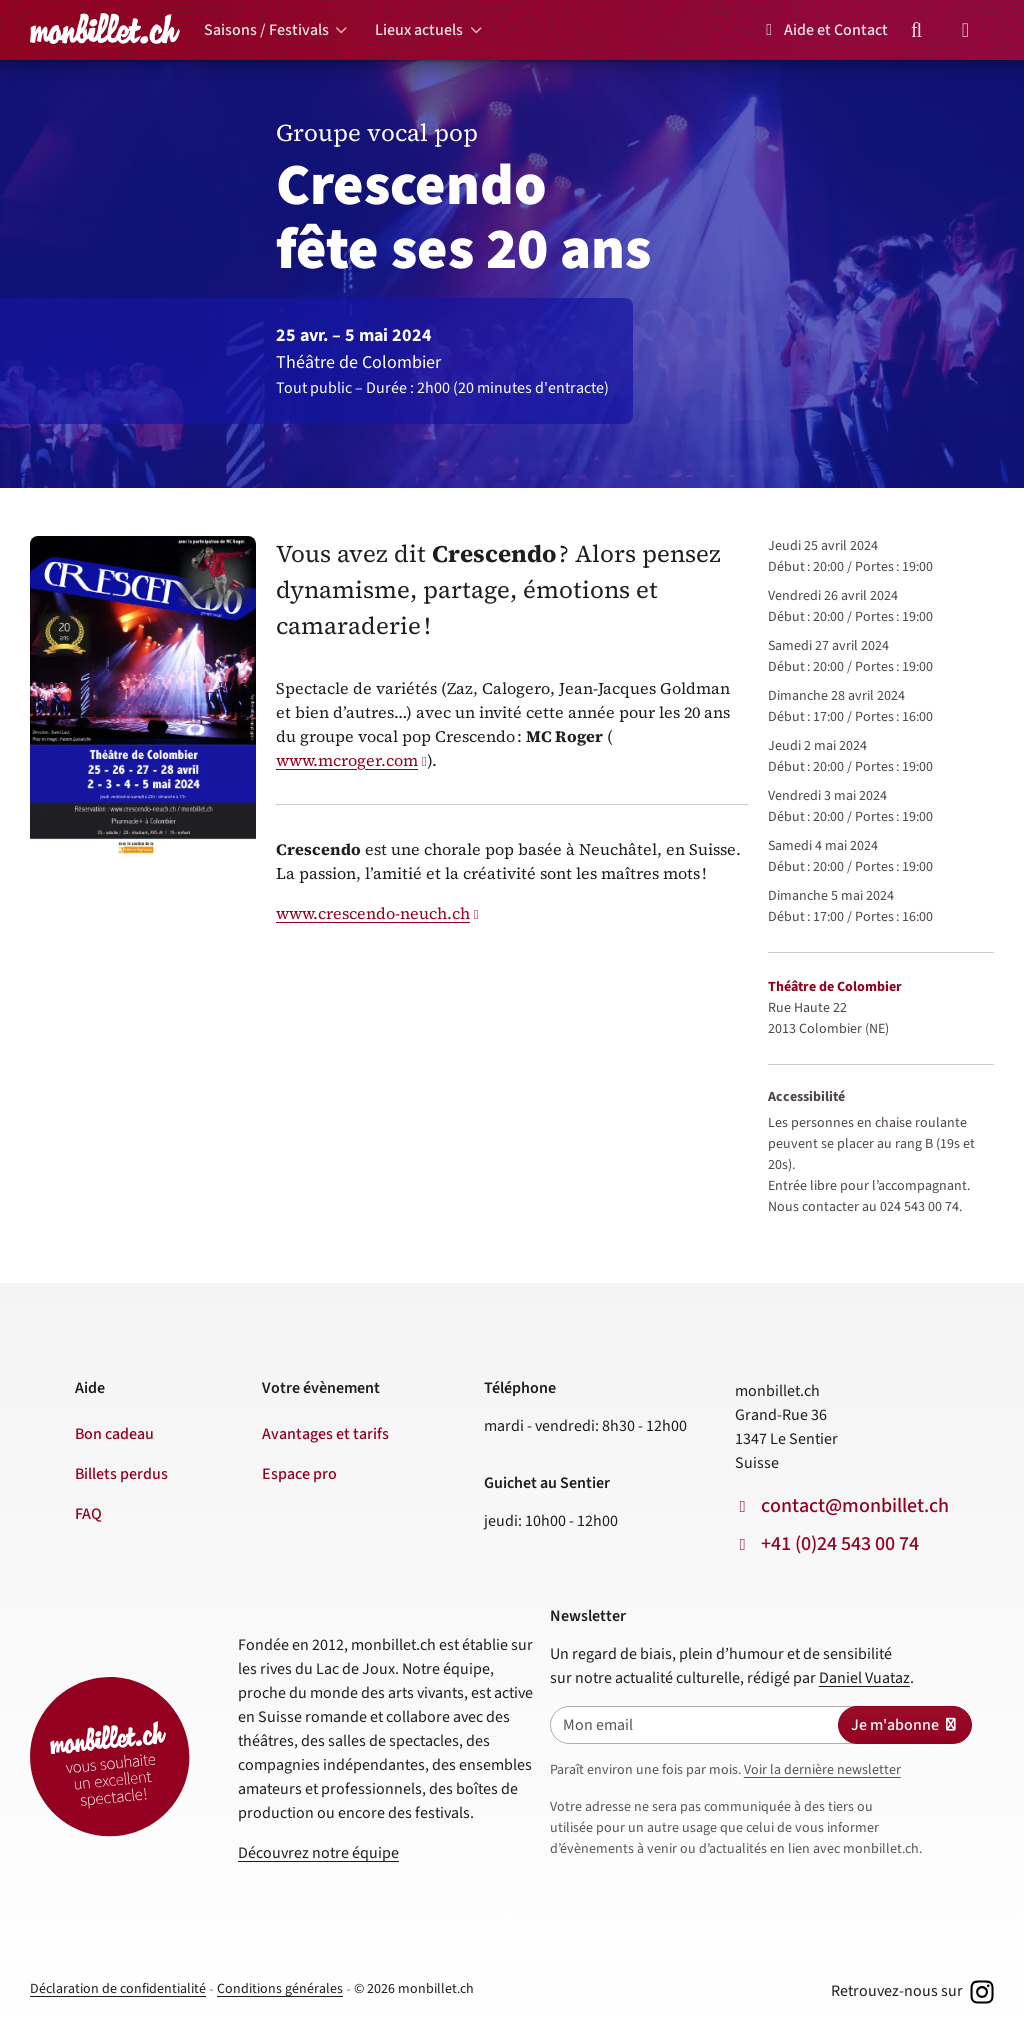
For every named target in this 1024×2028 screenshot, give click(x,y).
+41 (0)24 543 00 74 (840, 1544)
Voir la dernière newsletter (822, 1770)
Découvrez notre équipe (318, 1853)
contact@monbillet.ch (855, 1506)
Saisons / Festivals (266, 30)
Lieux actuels (419, 30)
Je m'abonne (905, 1725)
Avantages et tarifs (325, 1434)
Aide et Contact (823, 30)
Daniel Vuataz (864, 1678)
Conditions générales (280, 1989)
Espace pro (299, 1474)
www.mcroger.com (347, 760)
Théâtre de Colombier (835, 987)
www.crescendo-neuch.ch (373, 913)
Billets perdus (121, 1474)
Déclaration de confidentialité (118, 1989)
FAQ (88, 1514)
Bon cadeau (114, 1434)
